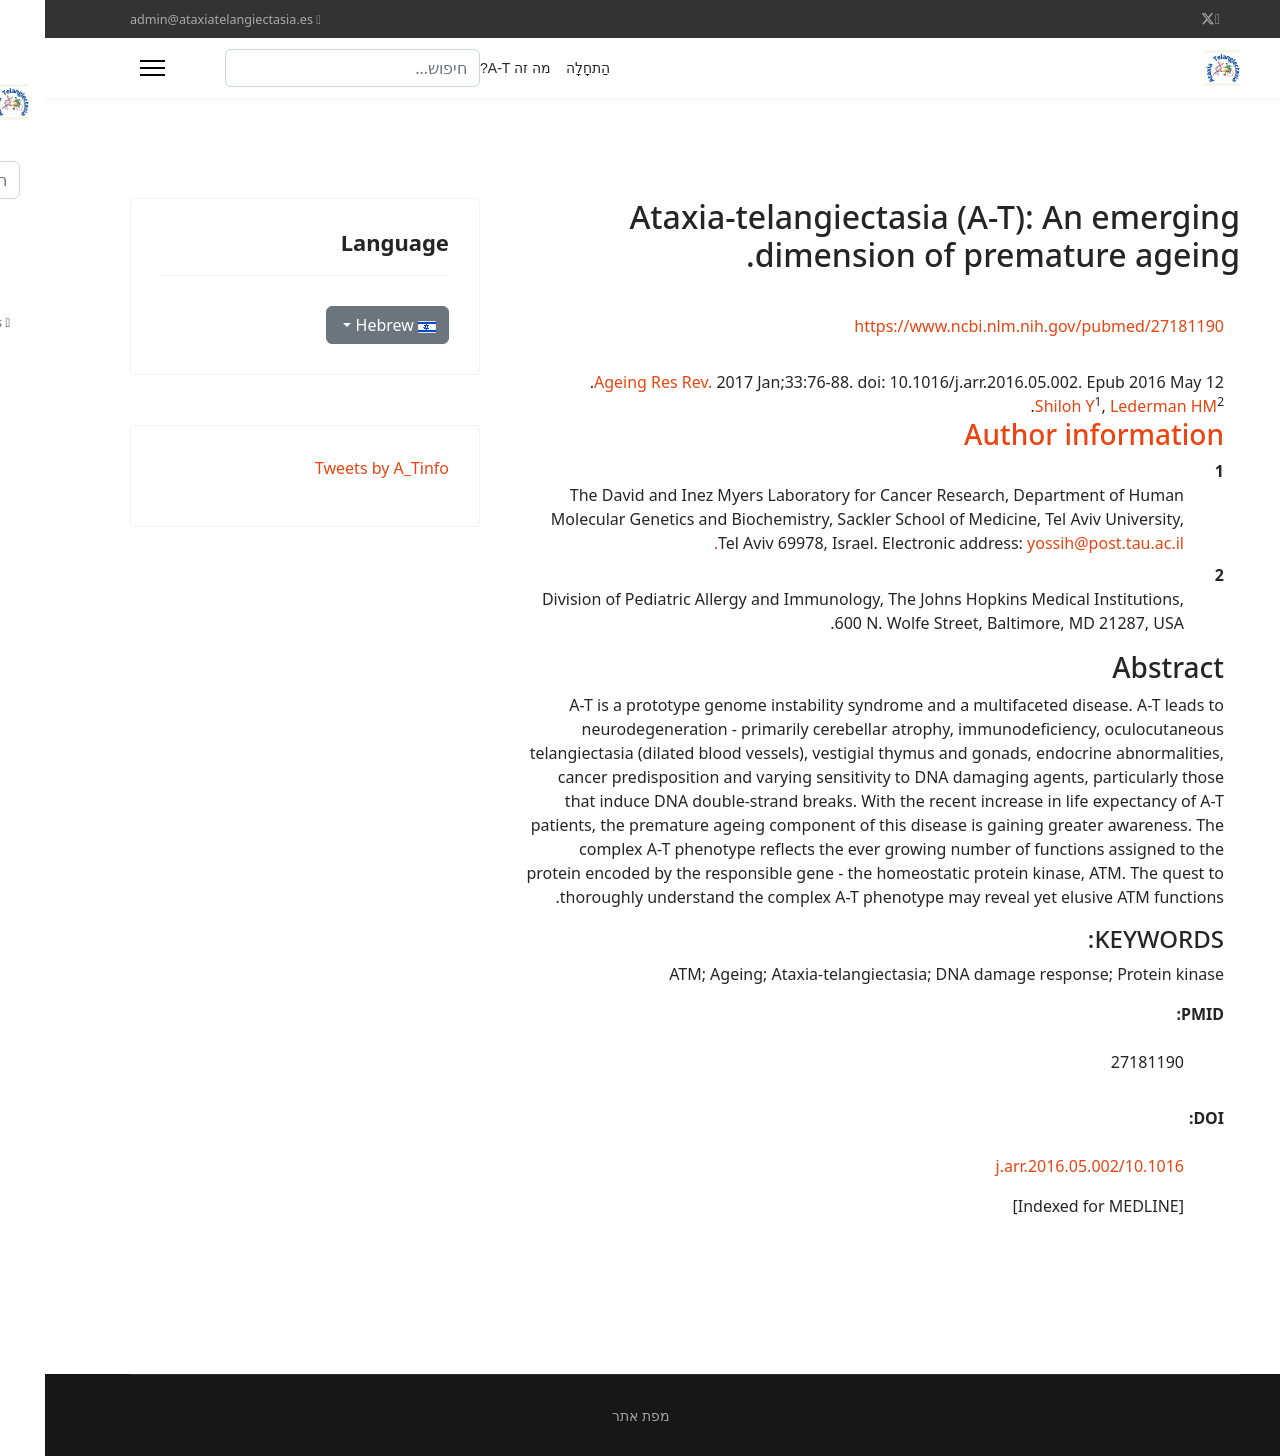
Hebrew (348, 325)
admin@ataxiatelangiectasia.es (176, 19)
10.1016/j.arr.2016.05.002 (1045, 1166)
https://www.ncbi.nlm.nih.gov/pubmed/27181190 (994, 326)
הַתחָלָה (543, 68)
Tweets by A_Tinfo (337, 468)
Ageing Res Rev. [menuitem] (608, 382)
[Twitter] (1163, 18)
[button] (1049, 434)
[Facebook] (1172, 18)
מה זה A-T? (470, 68)
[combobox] (307, 68)
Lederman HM (1118, 406)
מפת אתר (596, 1415)
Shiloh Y (1020, 406)
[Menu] (107, 68)
